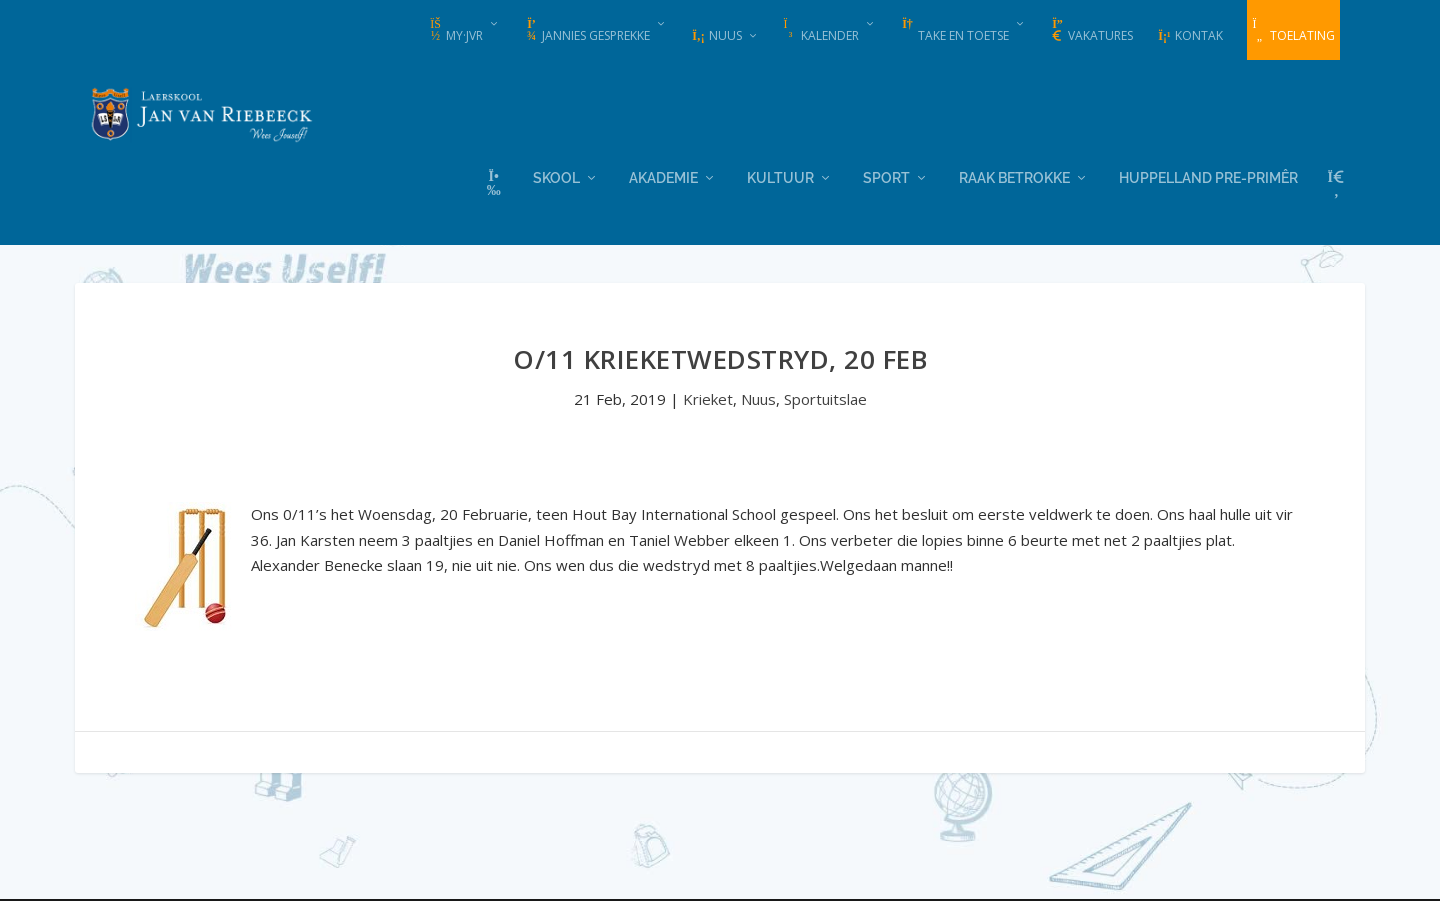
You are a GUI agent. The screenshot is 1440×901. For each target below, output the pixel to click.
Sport (886, 175)
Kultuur (780, 175)
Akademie (663, 175)
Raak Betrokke (1014, 175)
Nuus (716, 35)
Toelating (1293, 31)
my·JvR (455, 31)
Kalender (821, 31)
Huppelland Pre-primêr (1208, 175)
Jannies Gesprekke (587, 31)
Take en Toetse (954, 31)
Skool (556, 175)
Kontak (1190, 35)
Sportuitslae (825, 398)
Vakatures (1091, 31)
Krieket (708, 398)
